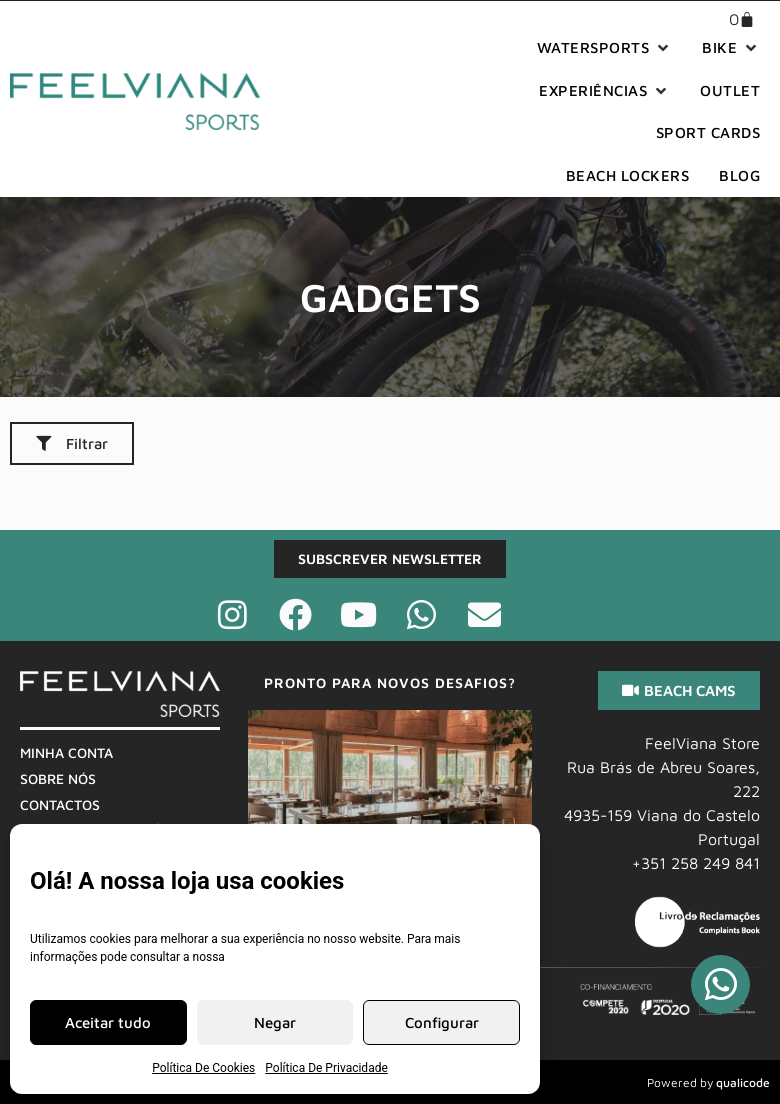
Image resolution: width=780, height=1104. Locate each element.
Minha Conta (66, 752)
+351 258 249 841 (696, 863)
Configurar (442, 1022)
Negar (275, 1022)
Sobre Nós (58, 778)
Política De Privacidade (326, 1068)
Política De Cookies (203, 1068)
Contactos (60, 804)
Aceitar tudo (108, 1022)
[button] (605, 48)
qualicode (743, 1082)
